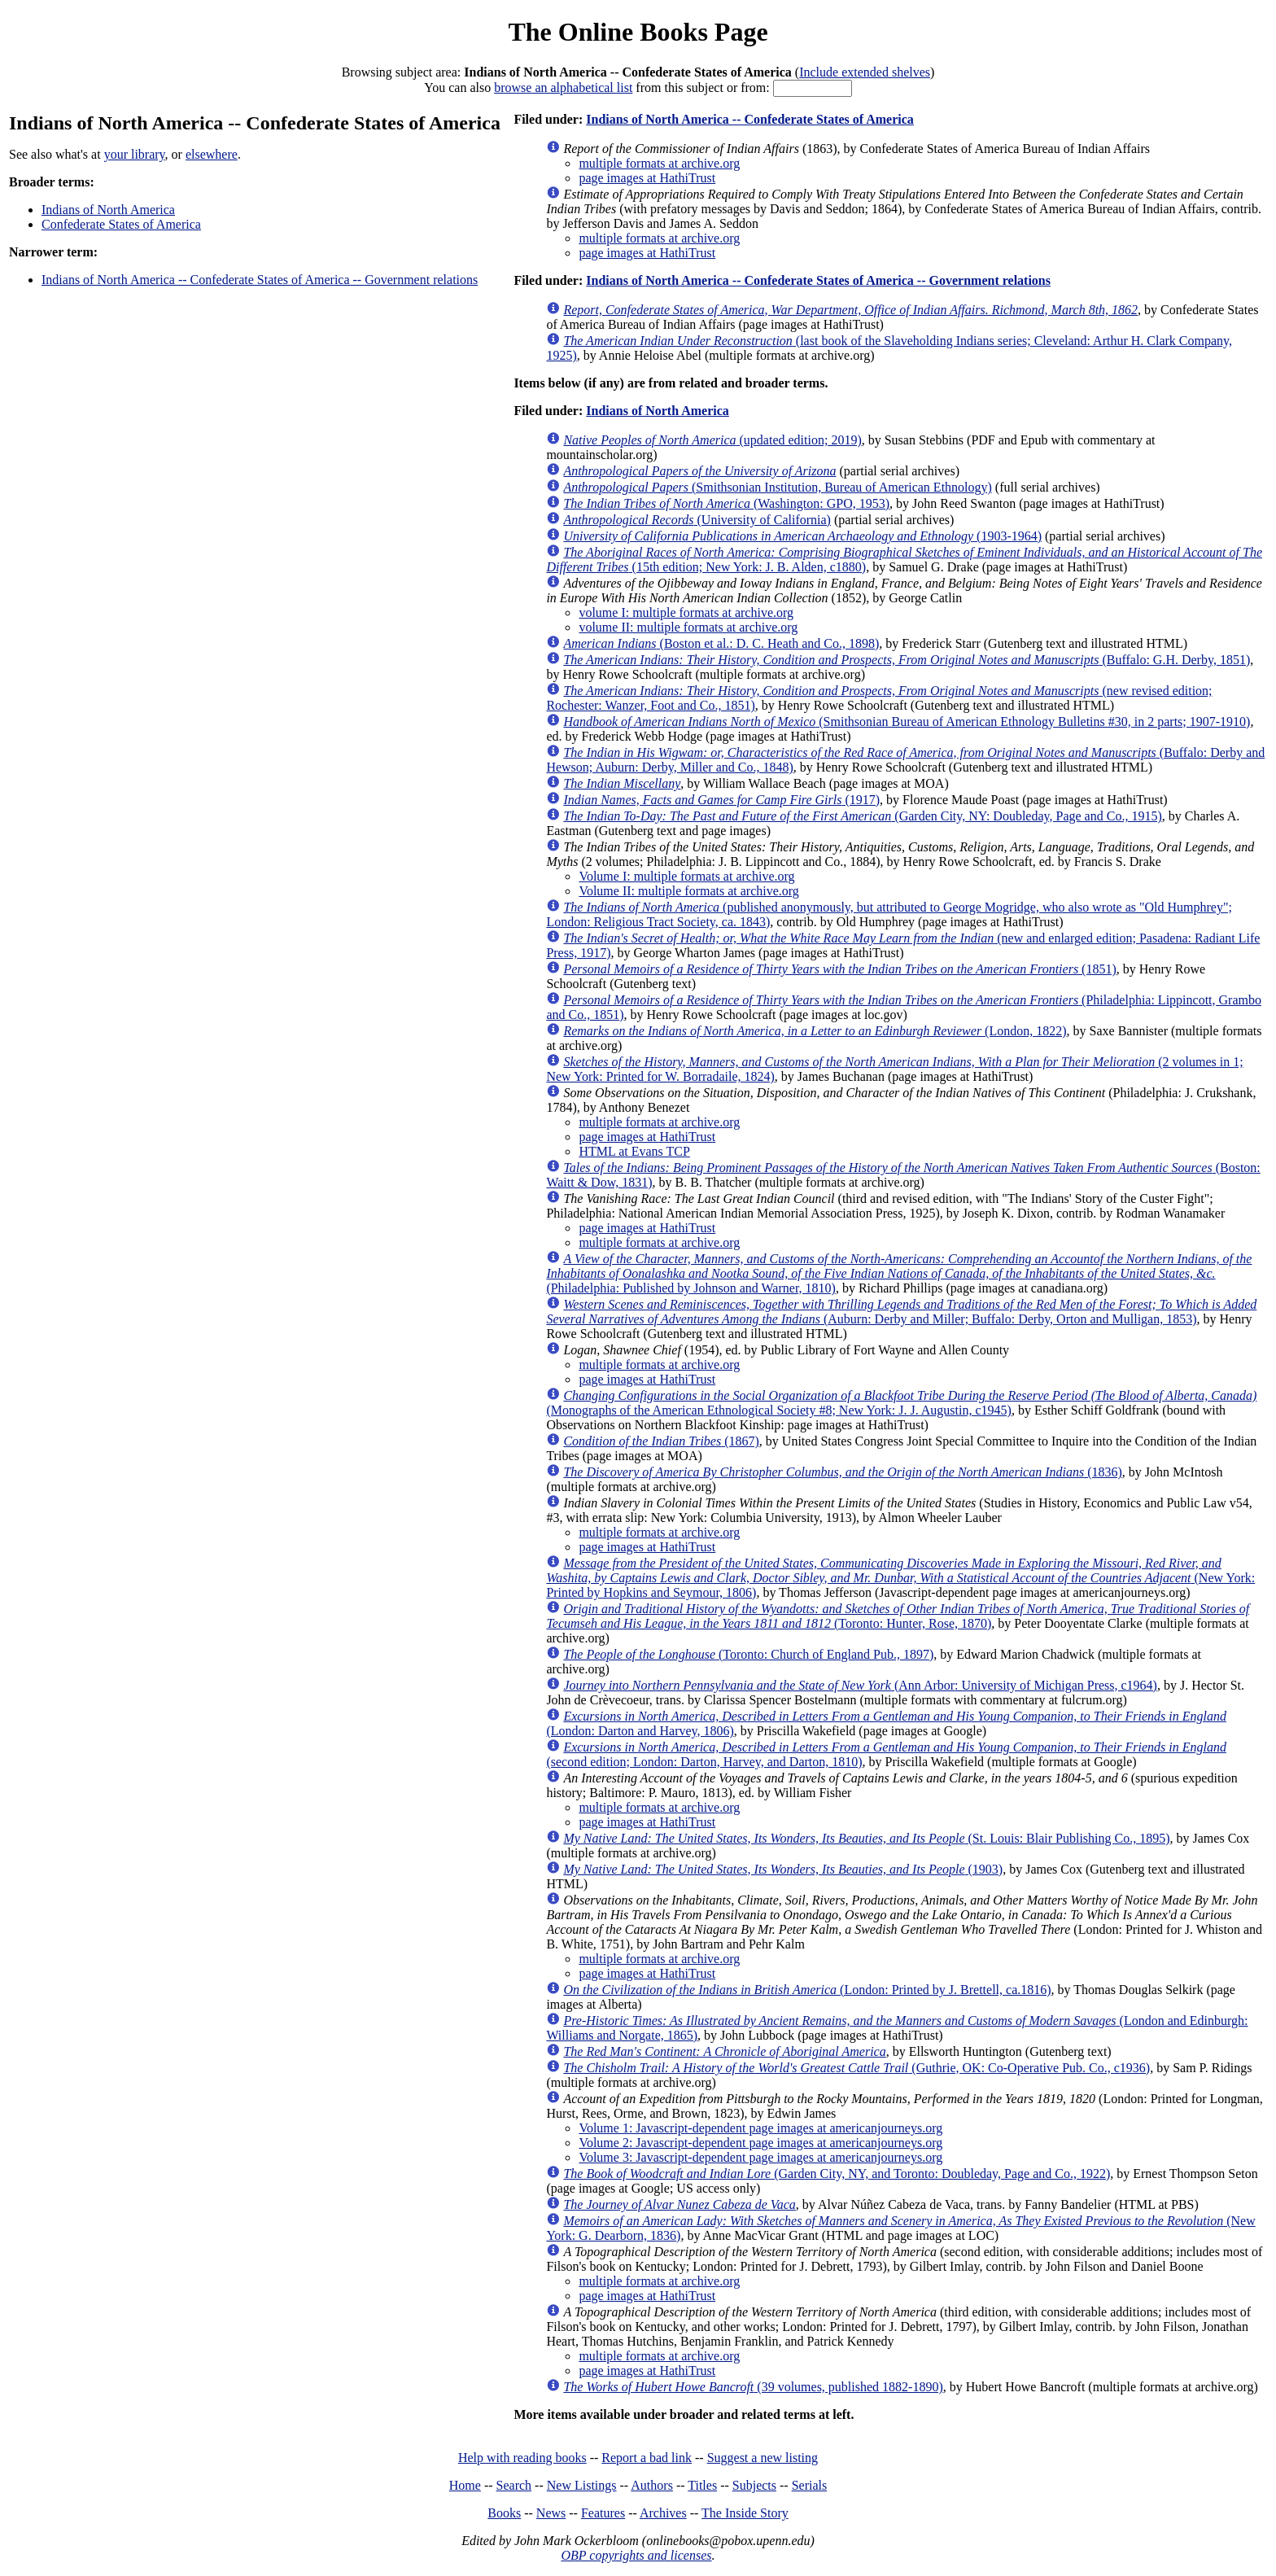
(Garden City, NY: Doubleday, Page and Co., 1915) (862, 816)
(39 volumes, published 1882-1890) (752, 2387)
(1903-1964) (802, 536)
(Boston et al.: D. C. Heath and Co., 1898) (721, 643)
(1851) (839, 969)
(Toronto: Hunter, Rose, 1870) (897, 1616)
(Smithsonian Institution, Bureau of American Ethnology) (777, 487)
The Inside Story (745, 2513)
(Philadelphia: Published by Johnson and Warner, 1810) (899, 1273)
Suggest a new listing (762, 2457)
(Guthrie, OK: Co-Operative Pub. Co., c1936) (856, 2068)
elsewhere (212, 154)
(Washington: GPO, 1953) (726, 503)
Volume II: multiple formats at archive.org (688, 891)
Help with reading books (522, 2457)
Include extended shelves (864, 72)
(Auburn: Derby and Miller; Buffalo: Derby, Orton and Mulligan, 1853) (901, 1311)
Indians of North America (108, 209)
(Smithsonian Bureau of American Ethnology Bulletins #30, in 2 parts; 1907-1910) (906, 721)
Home (465, 2485)
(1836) (842, 1472)
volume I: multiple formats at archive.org (686, 612)
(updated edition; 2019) (712, 440)
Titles (702, 2485)
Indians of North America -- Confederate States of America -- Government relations (260, 279)
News (551, 2513)
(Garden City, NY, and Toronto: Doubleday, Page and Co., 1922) (836, 2173)
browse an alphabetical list (563, 87)
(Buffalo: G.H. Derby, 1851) (906, 660)
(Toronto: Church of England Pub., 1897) (748, 1654)
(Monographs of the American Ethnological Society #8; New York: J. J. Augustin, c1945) (901, 1403)
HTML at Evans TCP (634, 1151)
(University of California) (697, 520)
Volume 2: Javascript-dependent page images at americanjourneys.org (760, 2143)
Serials (810, 2485)
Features (603, 2513)
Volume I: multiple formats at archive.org (686, 876)
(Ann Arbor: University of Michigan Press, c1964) (860, 1685)
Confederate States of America (121, 224)
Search (514, 2485)
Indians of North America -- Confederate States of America (750, 119)
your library (134, 154)
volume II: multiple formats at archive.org (688, 627)
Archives (663, 2513)
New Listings (582, 2485)
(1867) (660, 1441)
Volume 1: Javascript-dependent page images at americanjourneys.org (760, 2128)
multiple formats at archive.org (659, 163)
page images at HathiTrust (647, 178)
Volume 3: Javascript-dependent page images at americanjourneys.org (760, 2157)
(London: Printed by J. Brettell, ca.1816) (807, 1990)
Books (504, 2513)
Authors (652, 2485)
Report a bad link (646, 2457)
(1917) (721, 800)
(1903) (783, 1869)
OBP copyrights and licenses (636, 2555)
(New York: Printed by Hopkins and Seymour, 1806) (900, 1577)
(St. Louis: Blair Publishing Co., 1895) (866, 1838)
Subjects (754, 2485)
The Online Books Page (637, 31)
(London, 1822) (814, 1031)
